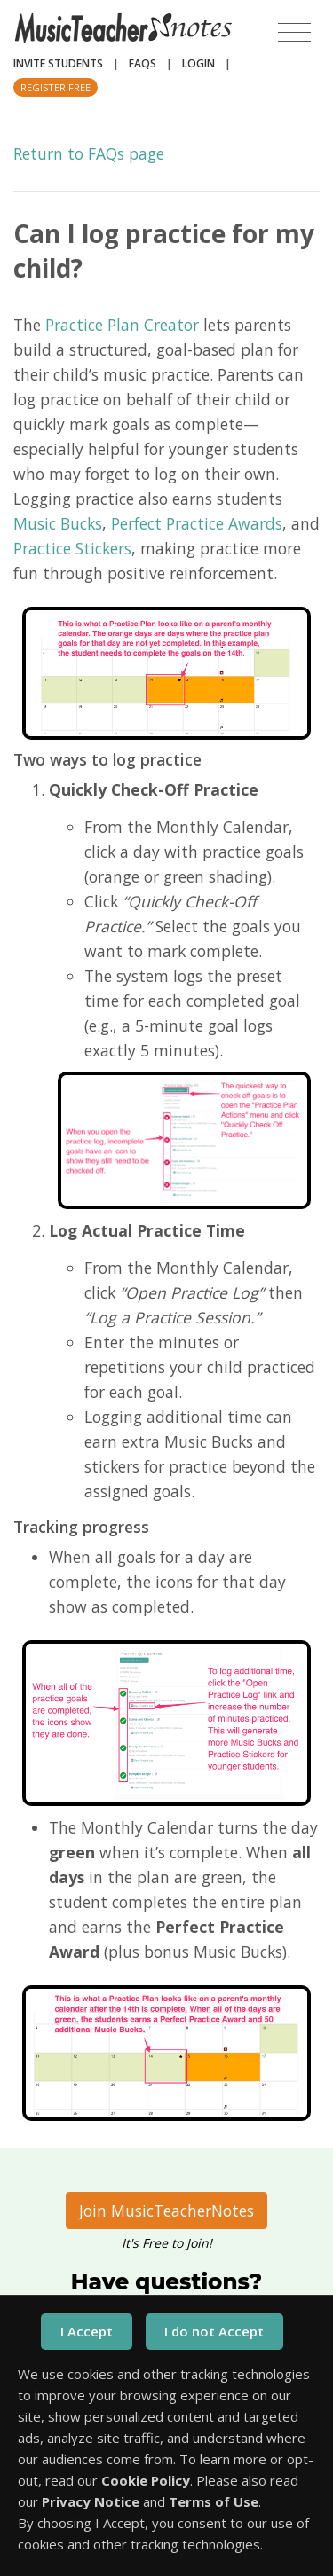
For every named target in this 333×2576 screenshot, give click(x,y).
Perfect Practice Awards (196, 523)
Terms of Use (213, 2501)
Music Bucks (57, 523)
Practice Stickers (72, 548)
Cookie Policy (145, 2480)
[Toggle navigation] (294, 33)
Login (198, 63)
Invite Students (58, 63)
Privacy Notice (90, 2501)
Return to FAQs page (88, 153)
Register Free (55, 87)
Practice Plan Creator (122, 324)
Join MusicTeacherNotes (166, 2210)
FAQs (142, 63)
